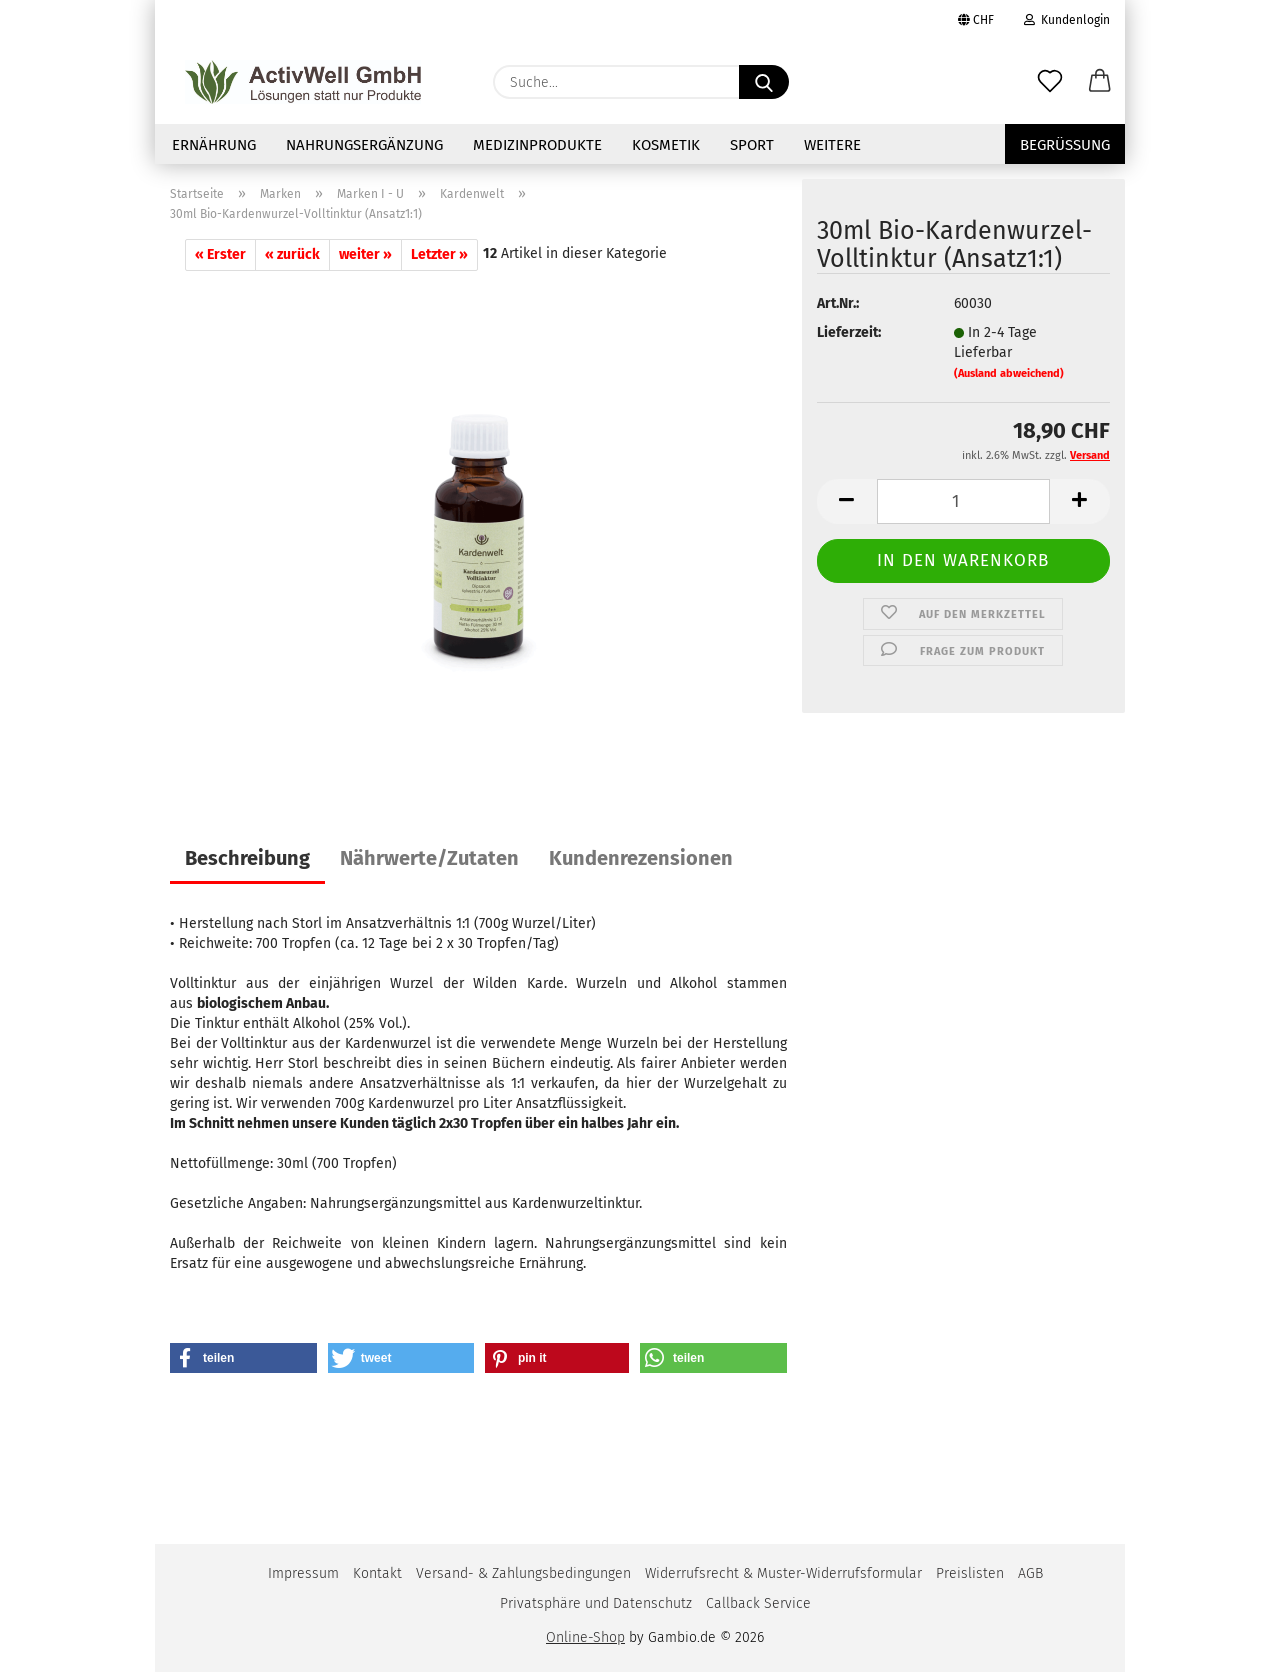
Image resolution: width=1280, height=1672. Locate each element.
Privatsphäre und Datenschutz (596, 1603)
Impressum (303, 1573)
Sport (752, 145)
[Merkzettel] (1050, 82)
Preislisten (970, 1573)
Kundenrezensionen (641, 858)
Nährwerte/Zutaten (429, 858)
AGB (1030, 1573)
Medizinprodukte (537, 145)
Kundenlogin (1067, 20)
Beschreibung (247, 858)
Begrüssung (1065, 145)
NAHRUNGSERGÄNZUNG (364, 145)
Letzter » (439, 254)
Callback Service (758, 1603)
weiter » (365, 254)
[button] (1100, 82)
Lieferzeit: (849, 332)
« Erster (220, 254)
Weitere (832, 145)
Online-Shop (585, 1637)
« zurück (292, 254)
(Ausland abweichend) (1009, 373)
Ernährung (214, 145)
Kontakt (377, 1573)
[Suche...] (764, 82)
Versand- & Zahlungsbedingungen (523, 1573)
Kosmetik (666, 145)
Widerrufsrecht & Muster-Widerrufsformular (783, 1573)
